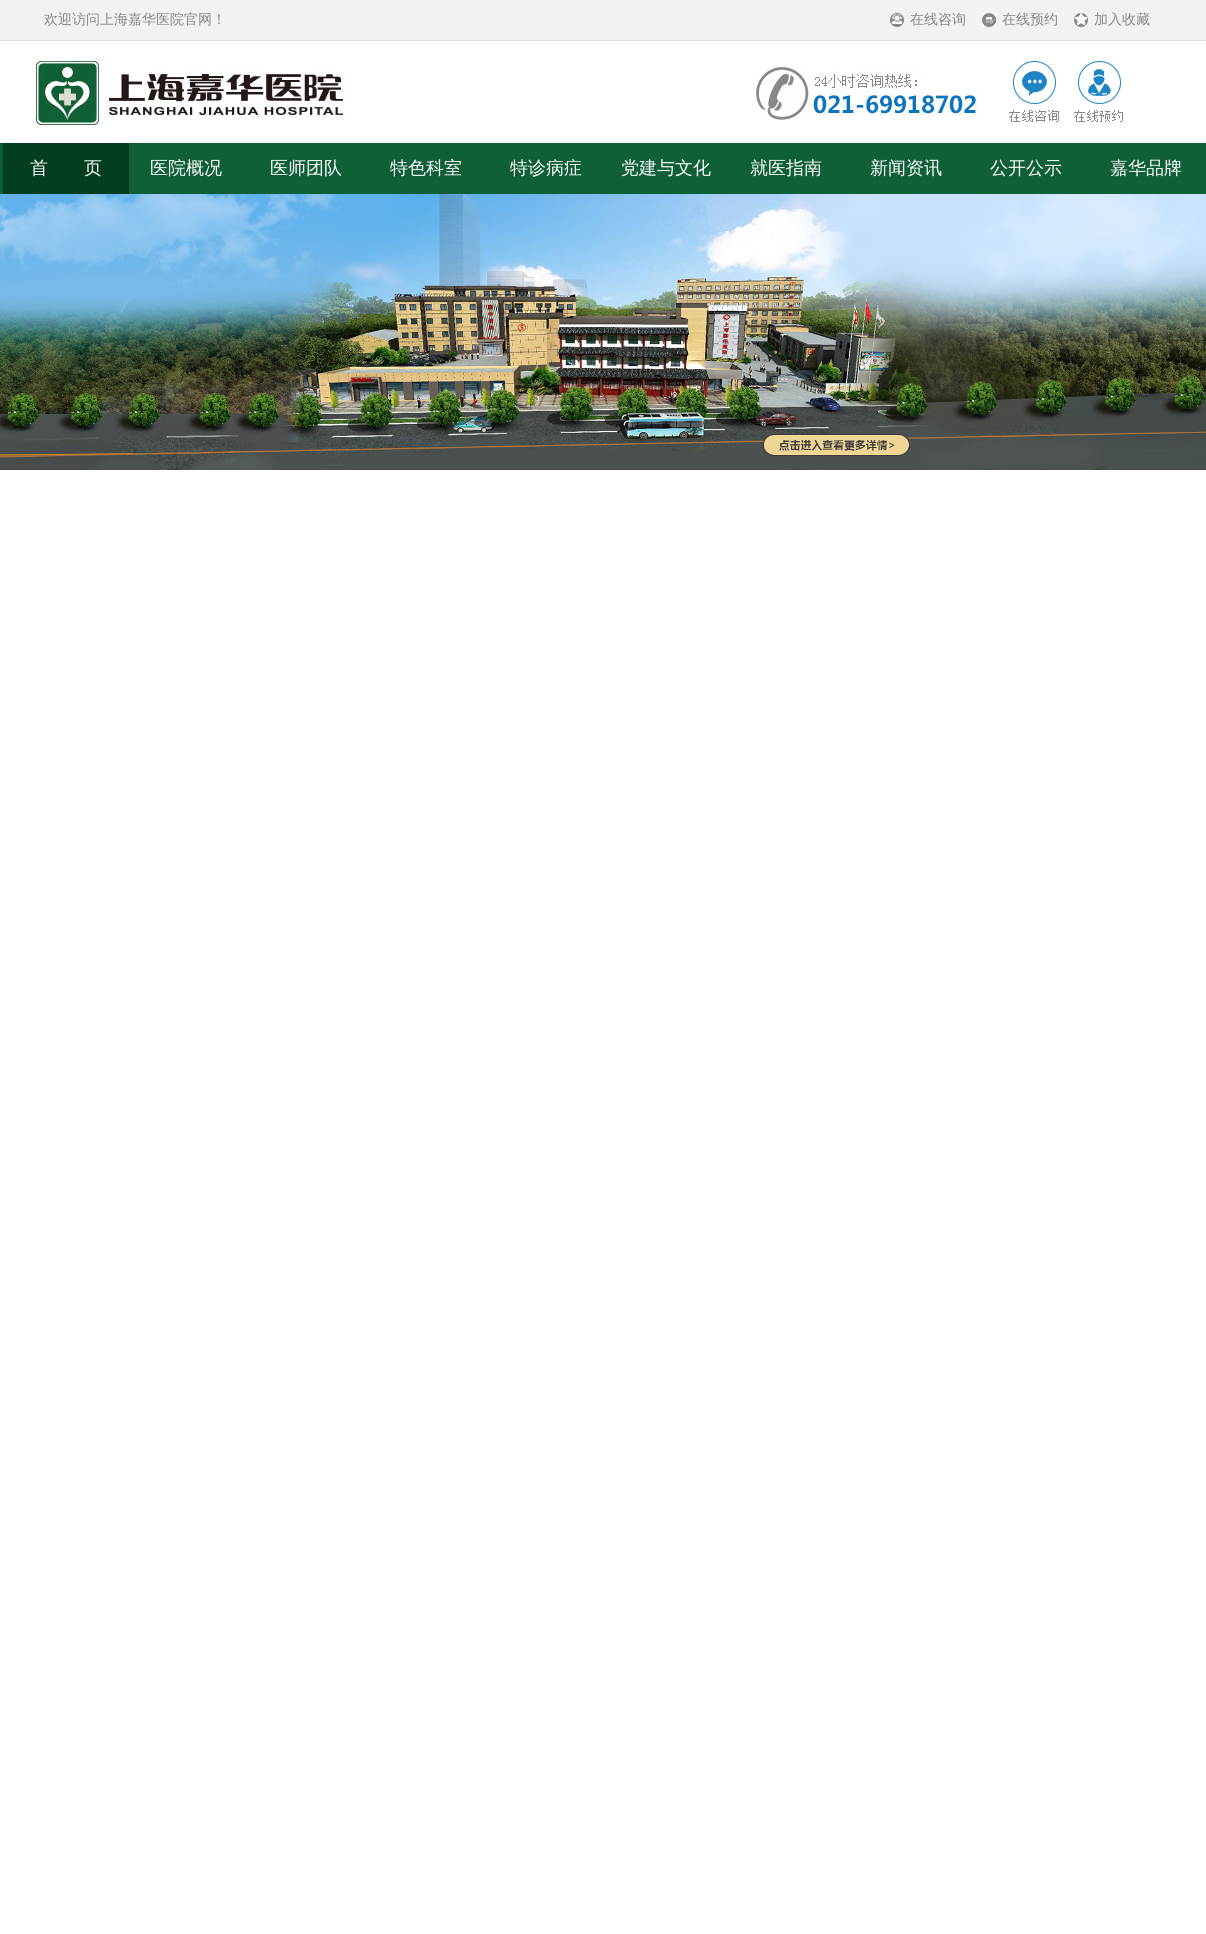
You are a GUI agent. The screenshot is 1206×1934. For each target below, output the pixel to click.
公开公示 (1026, 168)
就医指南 (786, 168)
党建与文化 (666, 168)
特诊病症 (546, 168)
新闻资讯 (906, 168)
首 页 (66, 168)
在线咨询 (938, 19)
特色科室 (426, 168)
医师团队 (306, 168)
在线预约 (1030, 19)
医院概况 (186, 168)
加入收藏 (1122, 19)
